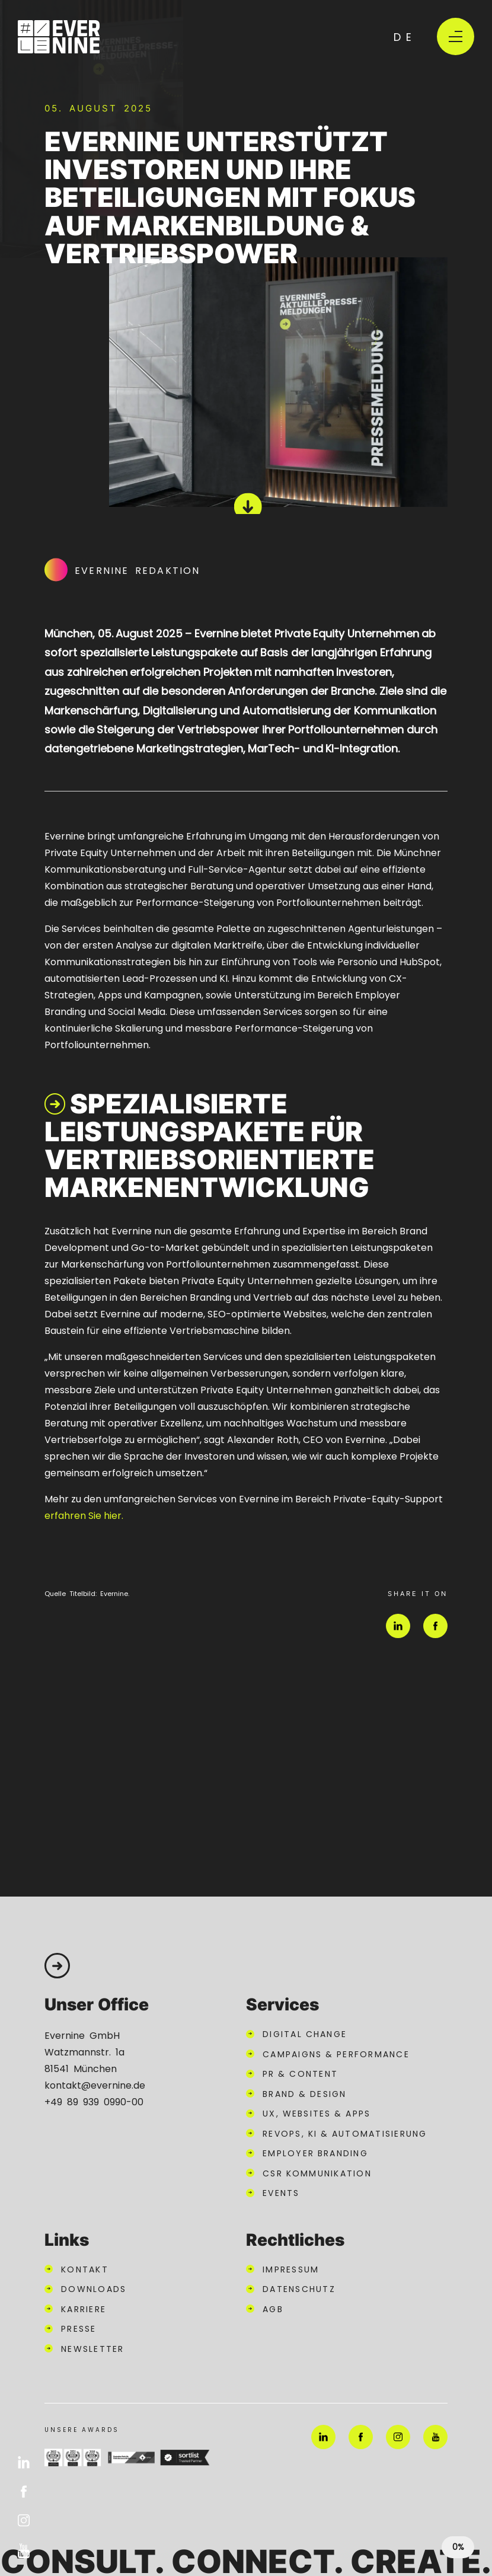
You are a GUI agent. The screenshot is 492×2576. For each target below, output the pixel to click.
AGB (273, 2308)
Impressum (291, 2269)
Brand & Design (305, 2093)
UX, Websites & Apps (316, 2113)
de (405, 36)
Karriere (83, 2308)
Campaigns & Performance (336, 2054)
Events (281, 2192)
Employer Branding (315, 2153)
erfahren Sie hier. (83, 1515)
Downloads (93, 2288)
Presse (79, 2328)
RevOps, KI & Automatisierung (345, 2133)
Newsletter (92, 2348)
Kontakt (84, 2269)
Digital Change (305, 2033)
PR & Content (300, 2073)
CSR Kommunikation (317, 2173)
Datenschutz (299, 2288)
